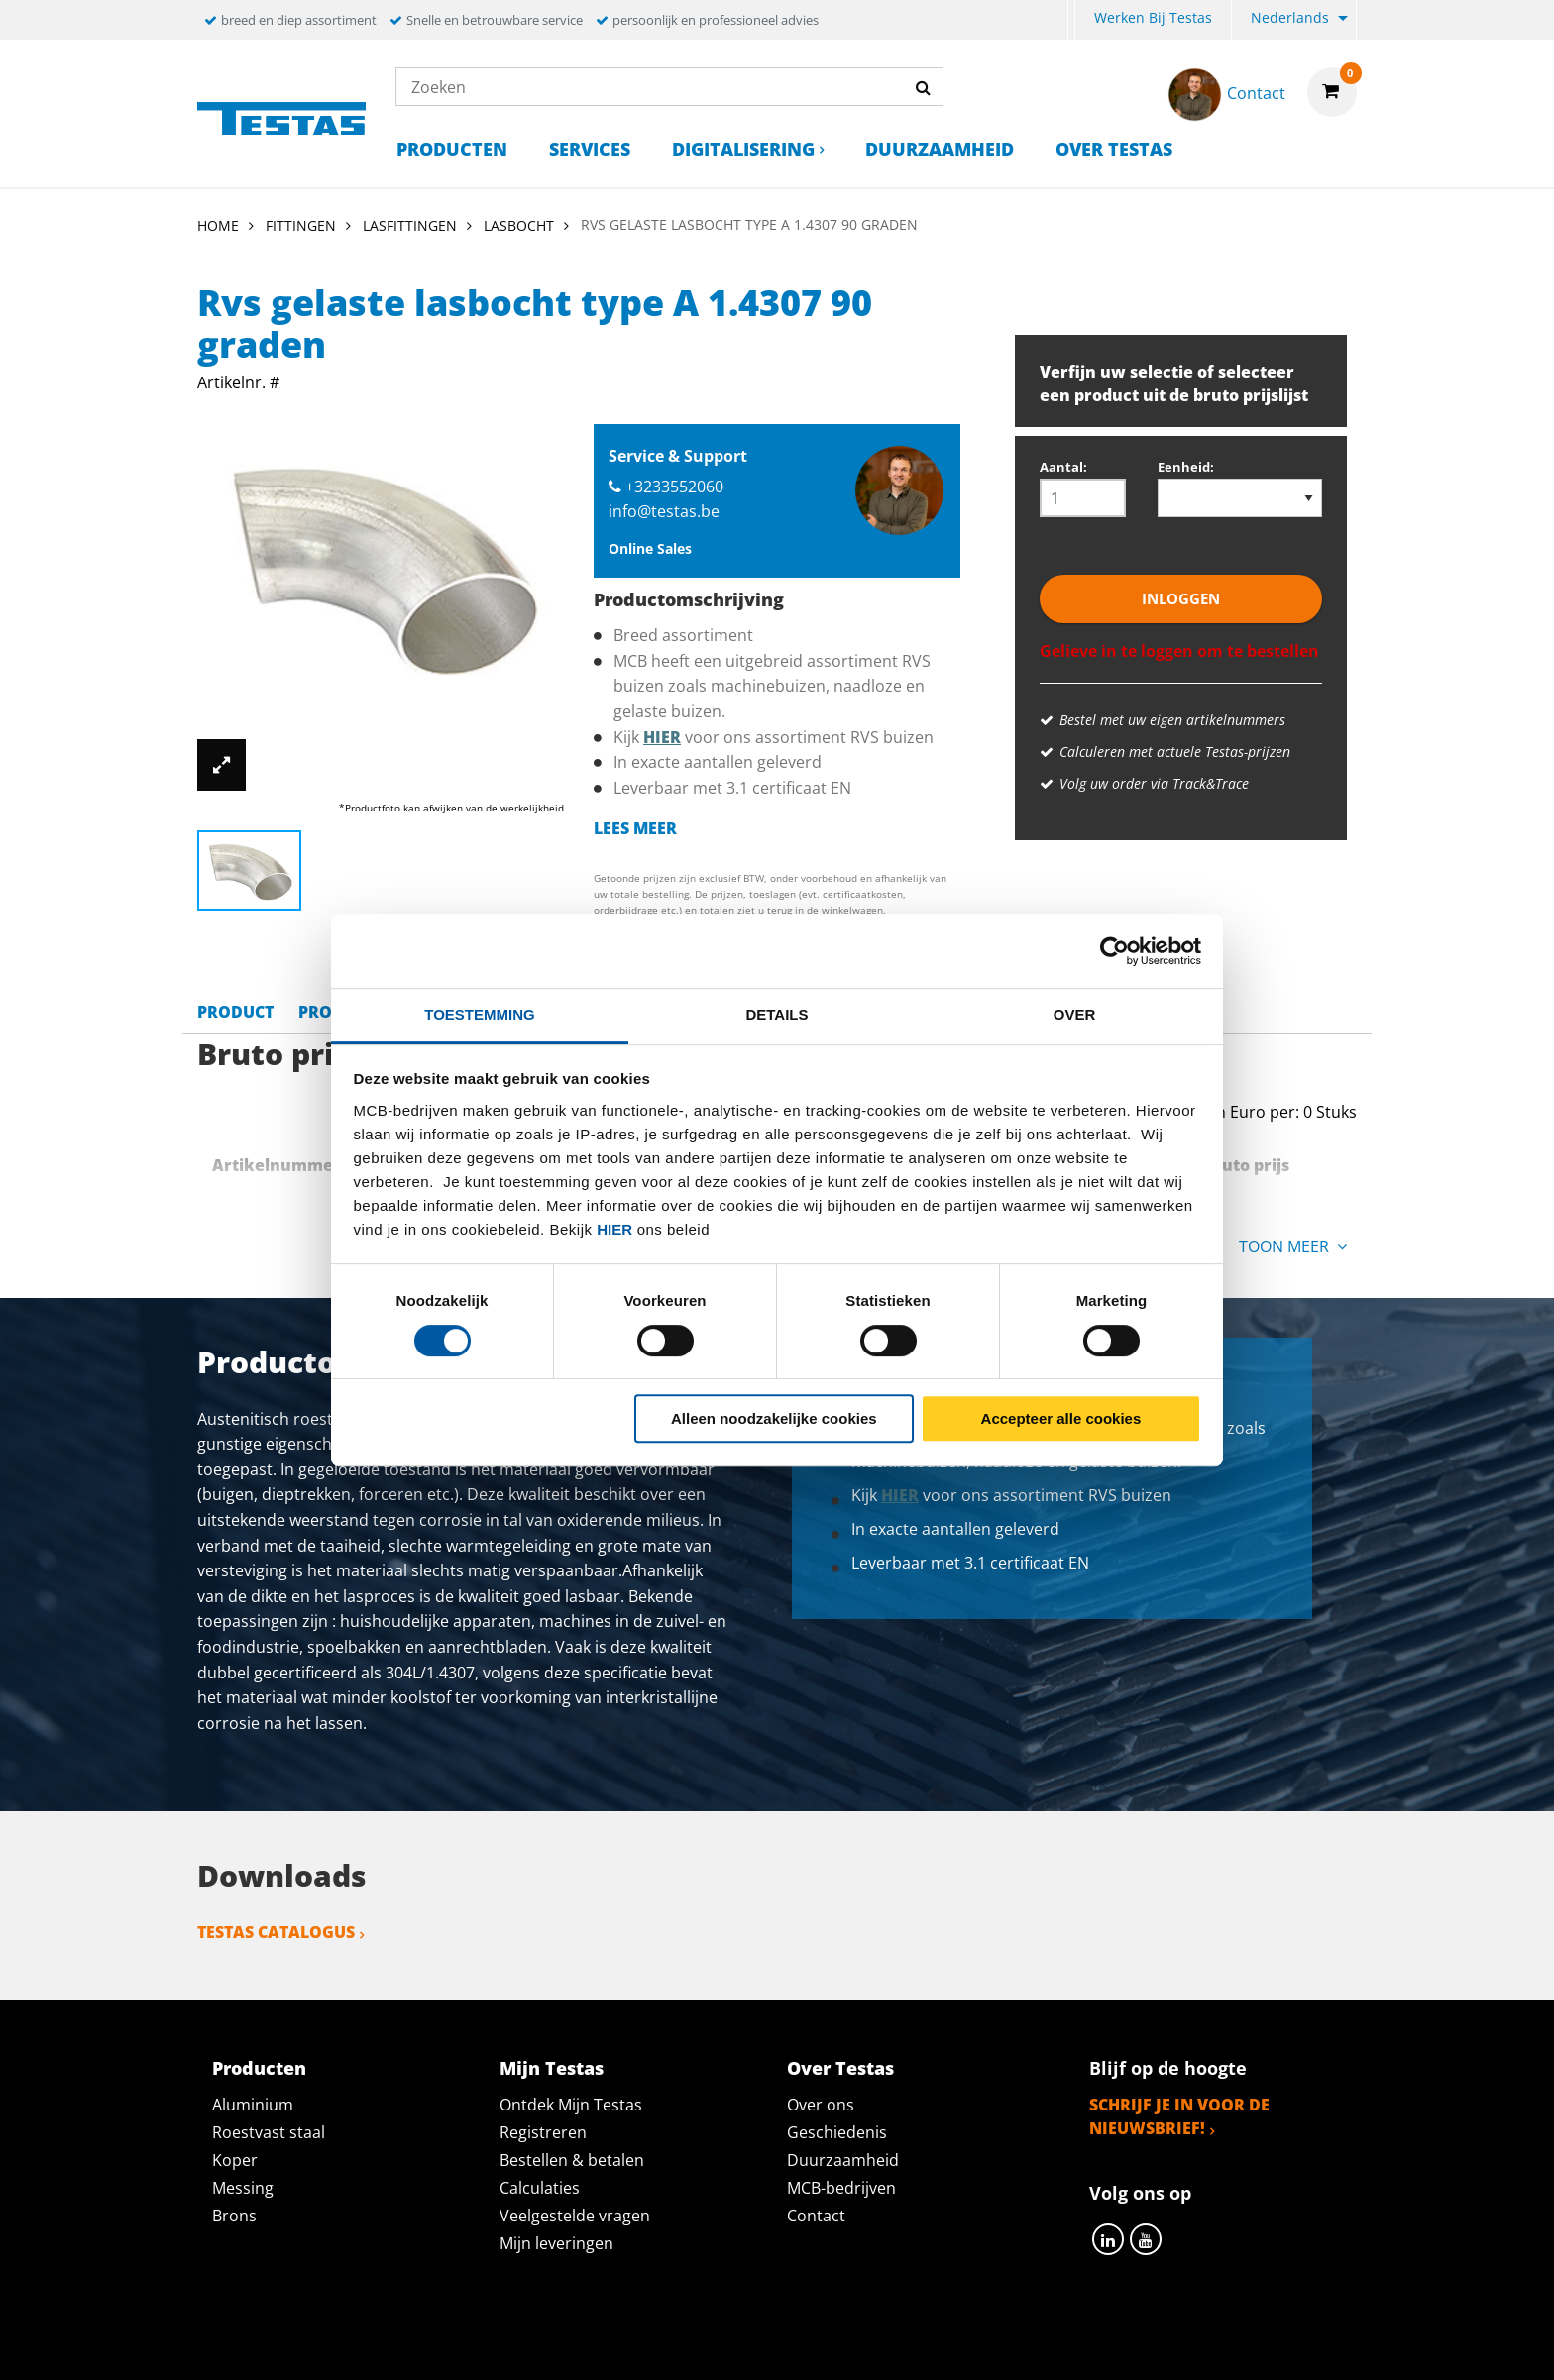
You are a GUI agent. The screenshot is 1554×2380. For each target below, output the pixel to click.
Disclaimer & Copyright (1120, 2342)
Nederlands (1290, 17)
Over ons (820, 2104)
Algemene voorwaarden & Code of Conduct (806, 2342)
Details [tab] (776, 1014)
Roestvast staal (268, 2132)
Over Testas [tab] (840, 2068)
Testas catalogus (276, 1932)
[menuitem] (1071, 20)
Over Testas (1113, 149)
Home (218, 225)
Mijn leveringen (556, 2243)
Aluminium (252, 2104)
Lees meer (635, 828)
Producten (451, 149)
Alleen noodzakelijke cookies (774, 1418)
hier (614, 1229)
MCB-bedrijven (841, 2188)
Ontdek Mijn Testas (571, 2104)
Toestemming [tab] (479, 1014)
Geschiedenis (837, 2132)
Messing (243, 2188)
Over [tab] (1075, 1014)
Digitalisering (743, 149)
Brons (234, 2215)
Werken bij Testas (1153, 17)
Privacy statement (513, 2342)
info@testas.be (664, 511)
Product (235, 1012)
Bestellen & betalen (572, 2160)
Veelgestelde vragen (575, 2215)
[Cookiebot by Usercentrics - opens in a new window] (1114, 951)
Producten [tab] (259, 2068)
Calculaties (540, 2188)
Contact (816, 2215)
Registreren (543, 2132)
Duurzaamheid (939, 149)
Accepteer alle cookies (1061, 1418)
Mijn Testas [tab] (552, 2068)
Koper (235, 2160)
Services (589, 149)
